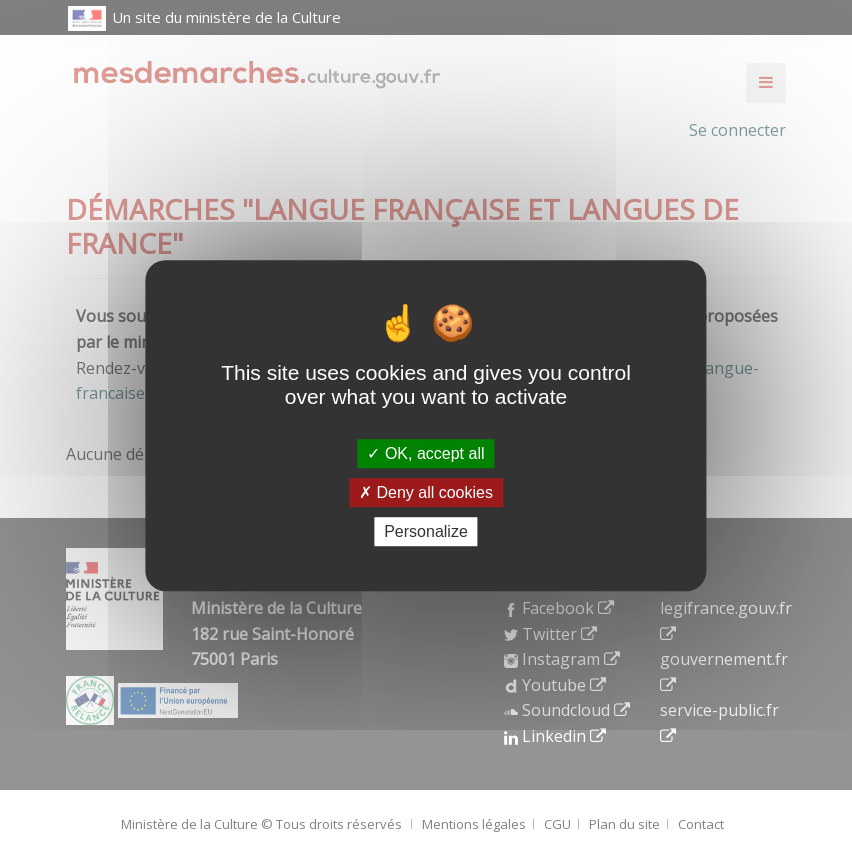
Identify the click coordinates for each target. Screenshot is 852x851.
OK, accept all (425, 453)
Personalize (426, 531)
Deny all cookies (426, 492)
